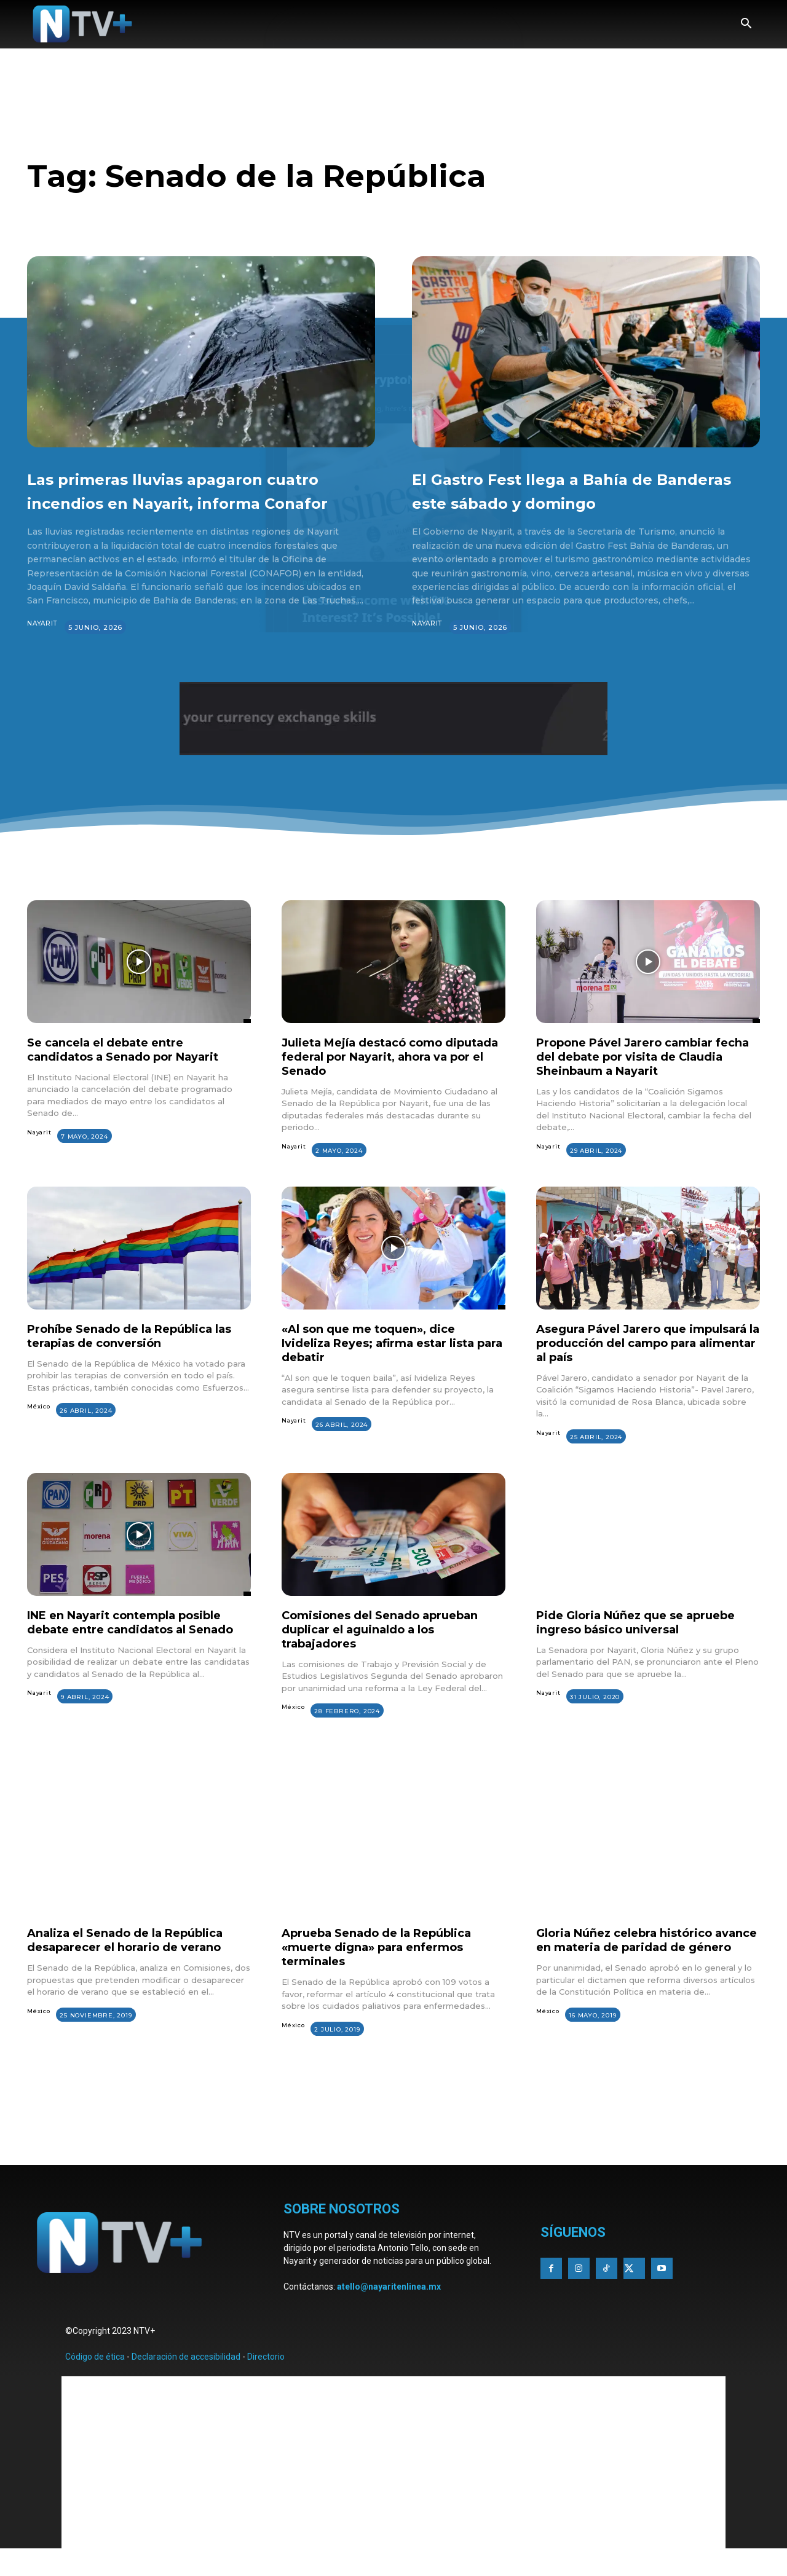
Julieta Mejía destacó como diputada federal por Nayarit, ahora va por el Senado (377, 1080)
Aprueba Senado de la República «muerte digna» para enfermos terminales (388, 1970)
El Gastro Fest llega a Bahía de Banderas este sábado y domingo (577, 501)
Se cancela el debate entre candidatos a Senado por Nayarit (134, 1073)
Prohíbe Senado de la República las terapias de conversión (131, 1359)
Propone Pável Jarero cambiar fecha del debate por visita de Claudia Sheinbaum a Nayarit (635, 1080)
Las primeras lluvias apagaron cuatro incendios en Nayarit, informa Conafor (189, 501)
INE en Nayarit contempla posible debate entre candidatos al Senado (137, 1653)
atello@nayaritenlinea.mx (389, 2310)
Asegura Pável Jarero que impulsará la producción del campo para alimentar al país (631, 1366)
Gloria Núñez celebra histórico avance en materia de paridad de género (644, 1970)
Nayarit (43, 647)
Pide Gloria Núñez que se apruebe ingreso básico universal (646, 1646)
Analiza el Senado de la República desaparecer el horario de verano (137, 1963)
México (39, 1430)
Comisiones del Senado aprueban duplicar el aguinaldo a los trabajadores (391, 1653)
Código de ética (95, 2381)
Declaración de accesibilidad (186, 2381)
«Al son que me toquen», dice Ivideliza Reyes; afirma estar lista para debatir (389, 1366)
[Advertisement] (393, 2152)
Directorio (266, 2381)
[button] (746, 24)
